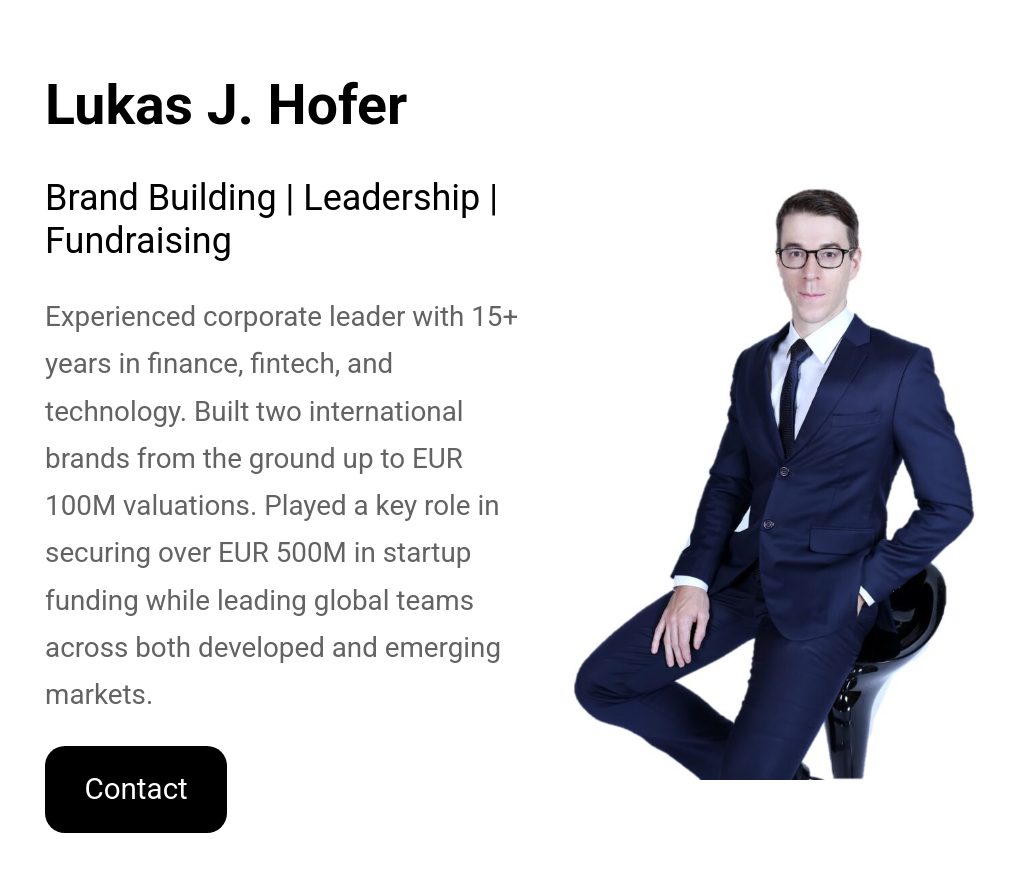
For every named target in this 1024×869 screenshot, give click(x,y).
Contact (135, 789)
